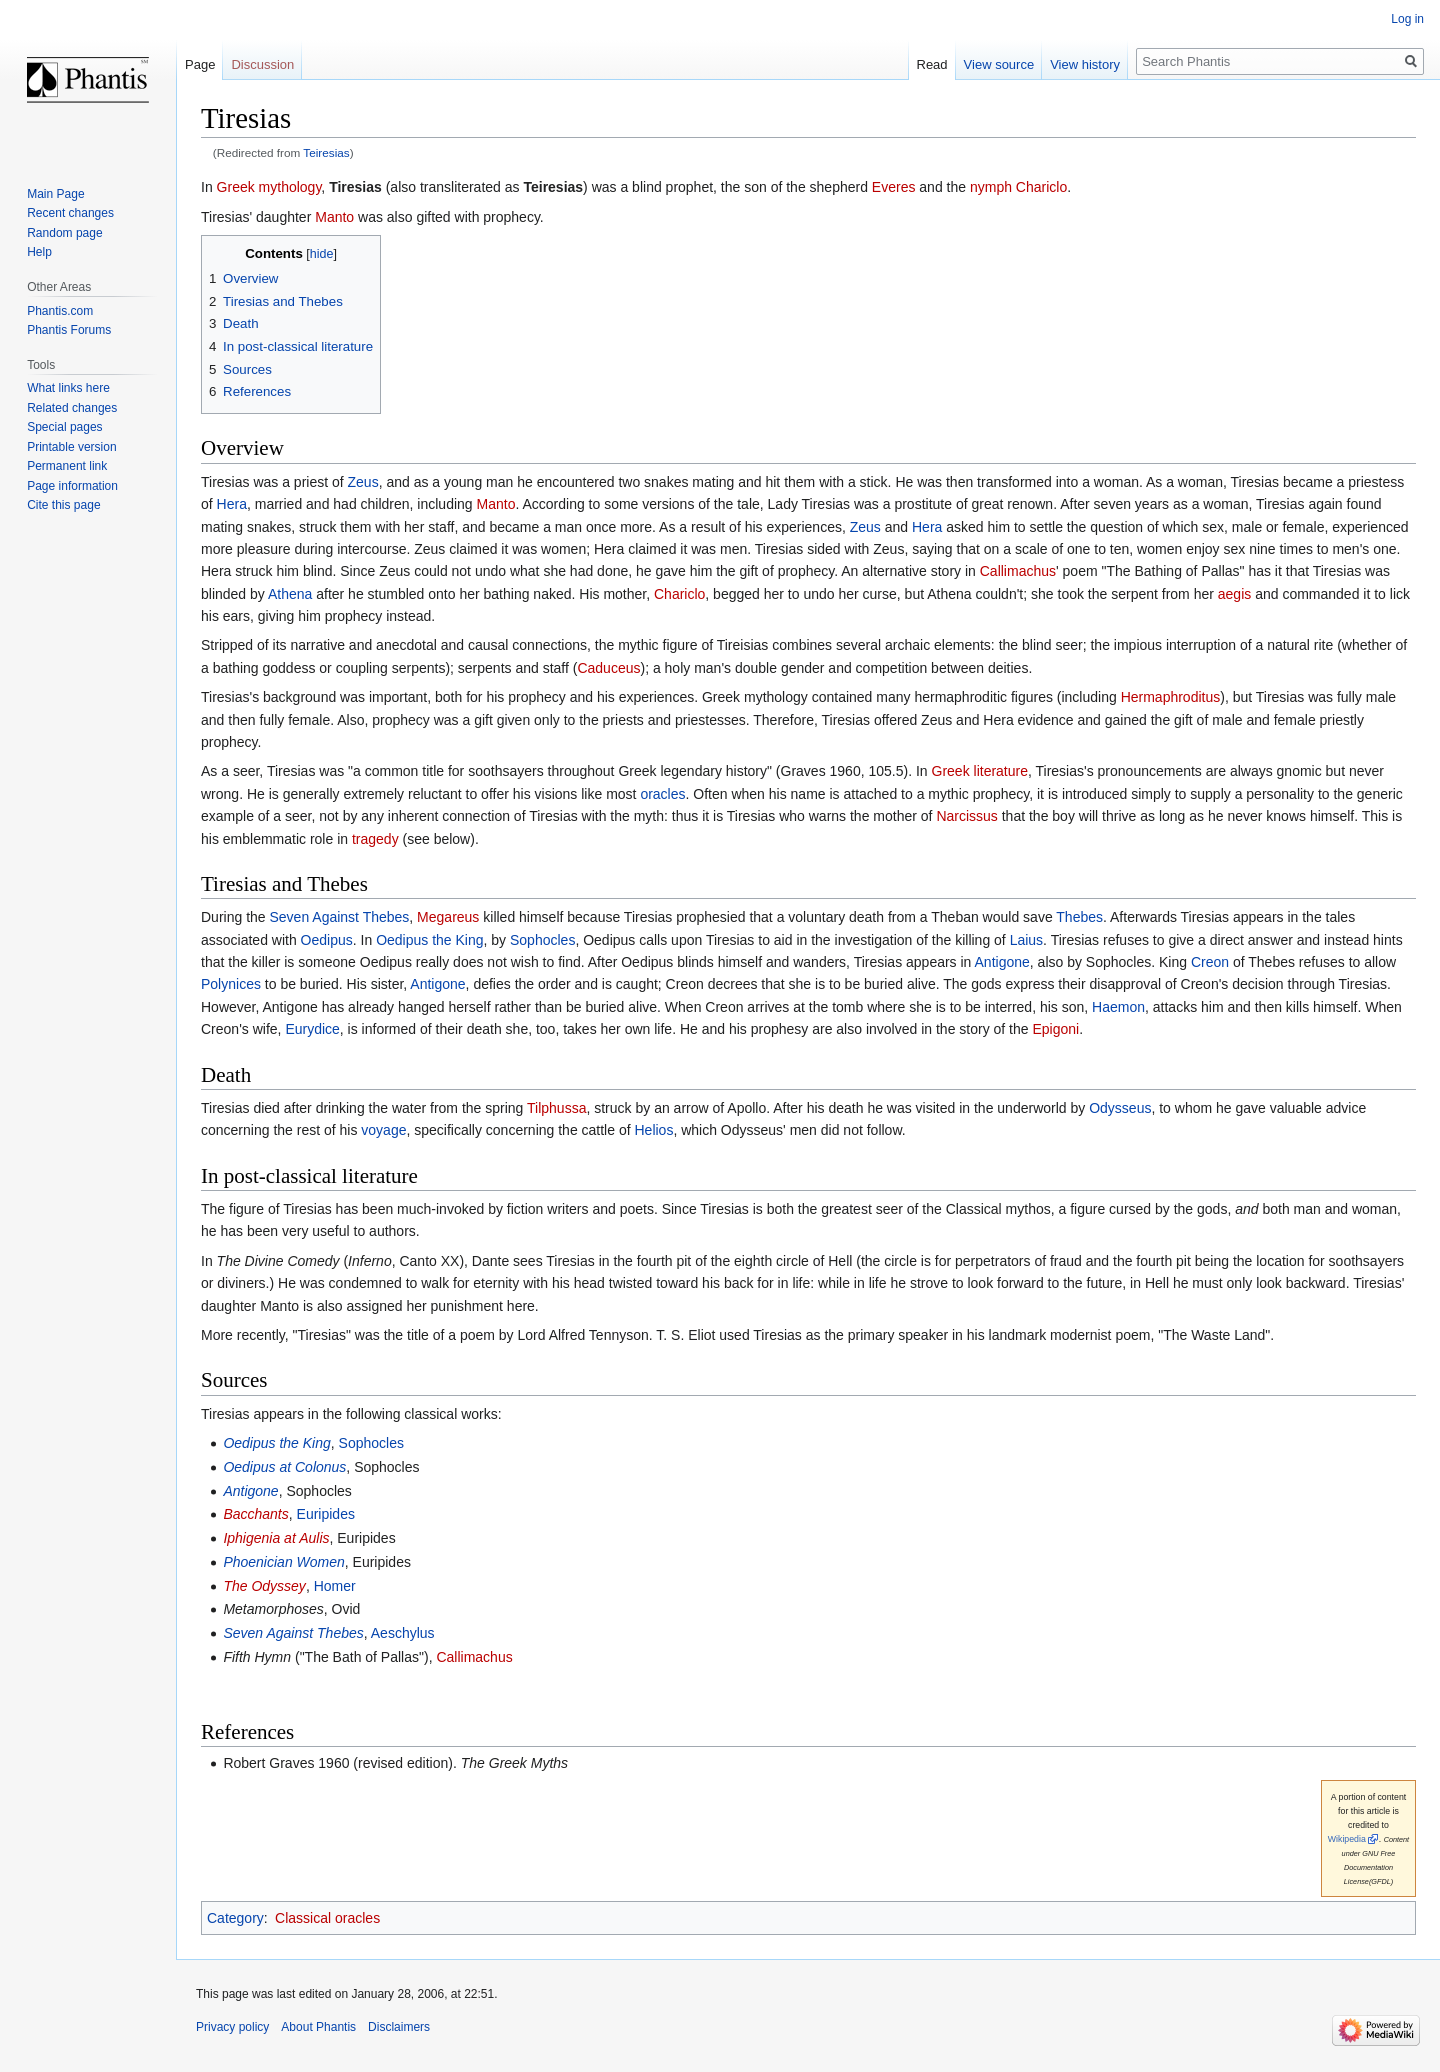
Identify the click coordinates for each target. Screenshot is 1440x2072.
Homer (335, 1586)
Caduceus (608, 668)
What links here (68, 388)
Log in (1407, 19)
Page (200, 64)
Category (235, 1918)
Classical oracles (327, 1918)
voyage (383, 1130)
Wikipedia (1347, 1839)
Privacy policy (232, 2027)
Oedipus (327, 940)
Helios (653, 1130)
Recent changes (70, 213)
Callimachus (1018, 571)
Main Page (55, 194)
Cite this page (63, 505)
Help (39, 252)
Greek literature (980, 771)
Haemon (1118, 1007)
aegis (1234, 594)
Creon (1210, 962)
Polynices (231, 984)
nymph (991, 187)
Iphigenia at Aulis (276, 1538)
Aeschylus (403, 1633)
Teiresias (326, 152)
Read (932, 64)
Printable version (71, 447)
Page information (72, 486)
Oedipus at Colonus (284, 1467)
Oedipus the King (429, 940)
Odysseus (1120, 1108)
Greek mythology (269, 187)
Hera (232, 504)
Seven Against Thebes (339, 917)
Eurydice (312, 1029)
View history (1085, 64)
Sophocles (542, 940)
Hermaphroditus (1171, 697)
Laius (1026, 940)
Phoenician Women (283, 1562)
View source (999, 64)
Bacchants (255, 1514)
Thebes (1079, 917)
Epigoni (1055, 1029)
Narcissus (966, 816)
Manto (334, 217)
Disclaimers (399, 2027)
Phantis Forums (69, 330)
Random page (64, 233)
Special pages (64, 427)
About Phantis (318, 2027)
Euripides (326, 1514)
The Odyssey (264, 1586)
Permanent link (67, 466)
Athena (290, 594)
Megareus (448, 917)
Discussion (262, 64)
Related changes (72, 408)
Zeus (363, 482)
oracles (662, 794)
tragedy (375, 839)
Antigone (1002, 962)
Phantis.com (60, 311)
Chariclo (1041, 187)
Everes (894, 187)
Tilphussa (556, 1108)
